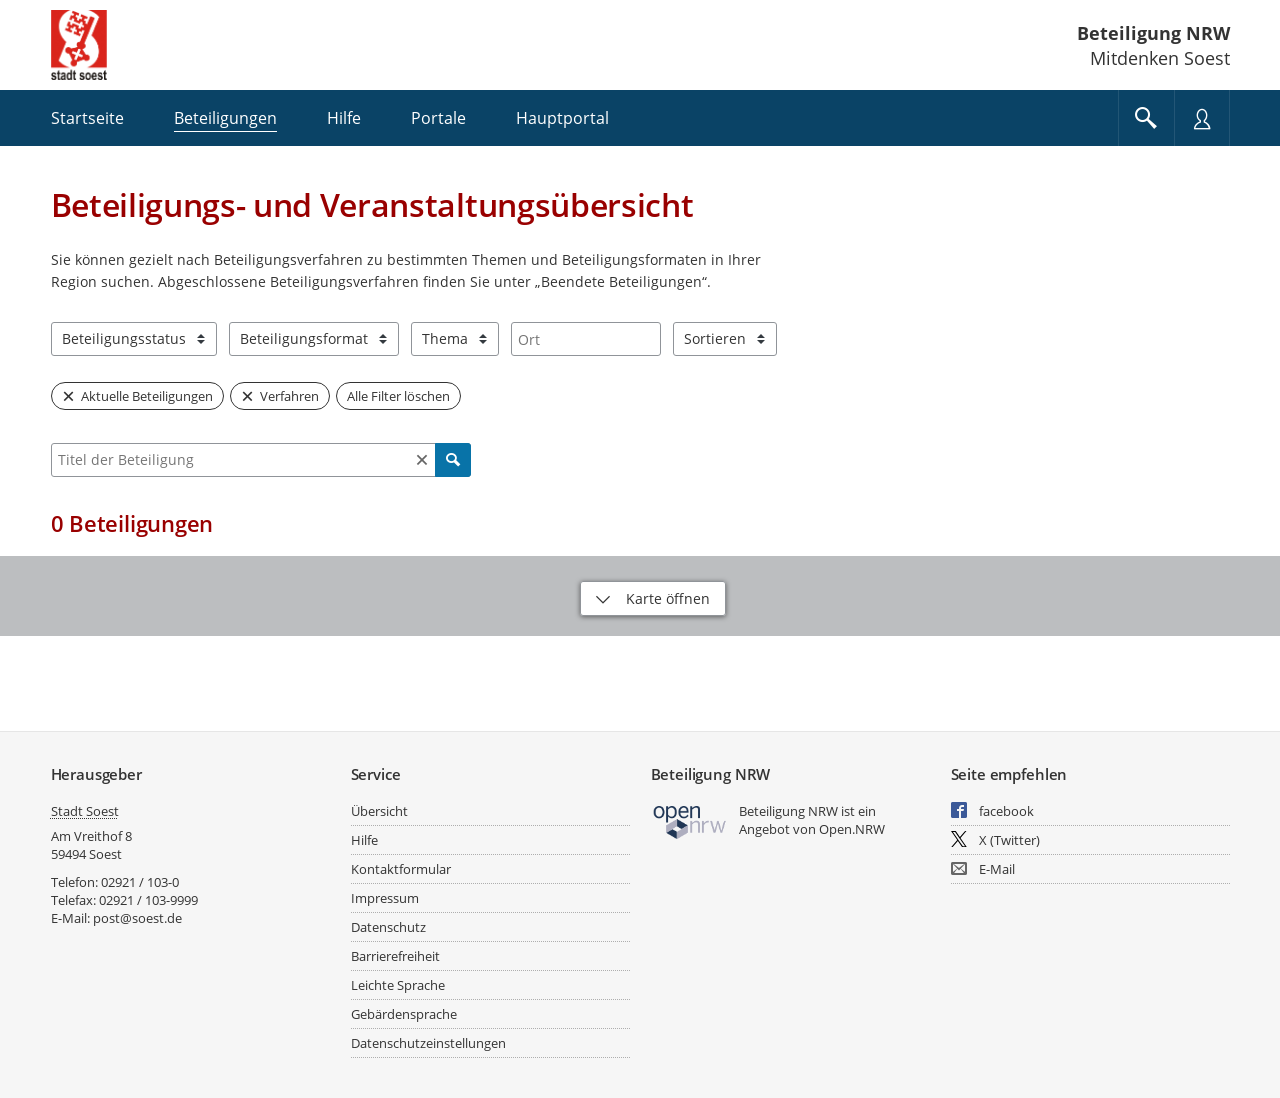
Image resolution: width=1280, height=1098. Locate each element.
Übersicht (379, 811)
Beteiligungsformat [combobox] (304, 338)
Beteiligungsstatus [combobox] (124, 338)
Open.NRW (852, 829)
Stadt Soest (85, 811)
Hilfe (364, 840)
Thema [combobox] (445, 338)
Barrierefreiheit (395, 956)
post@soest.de (137, 918)
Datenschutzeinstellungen (428, 1043)
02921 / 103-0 (140, 882)
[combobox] (586, 339)
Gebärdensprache (404, 1014)
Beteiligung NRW (1153, 33)
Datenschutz (388, 927)
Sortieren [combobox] (715, 338)
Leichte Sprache (398, 985)
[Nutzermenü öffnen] (1202, 118)
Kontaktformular (401, 869)
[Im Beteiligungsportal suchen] (1146, 118)
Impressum (385, 898)
